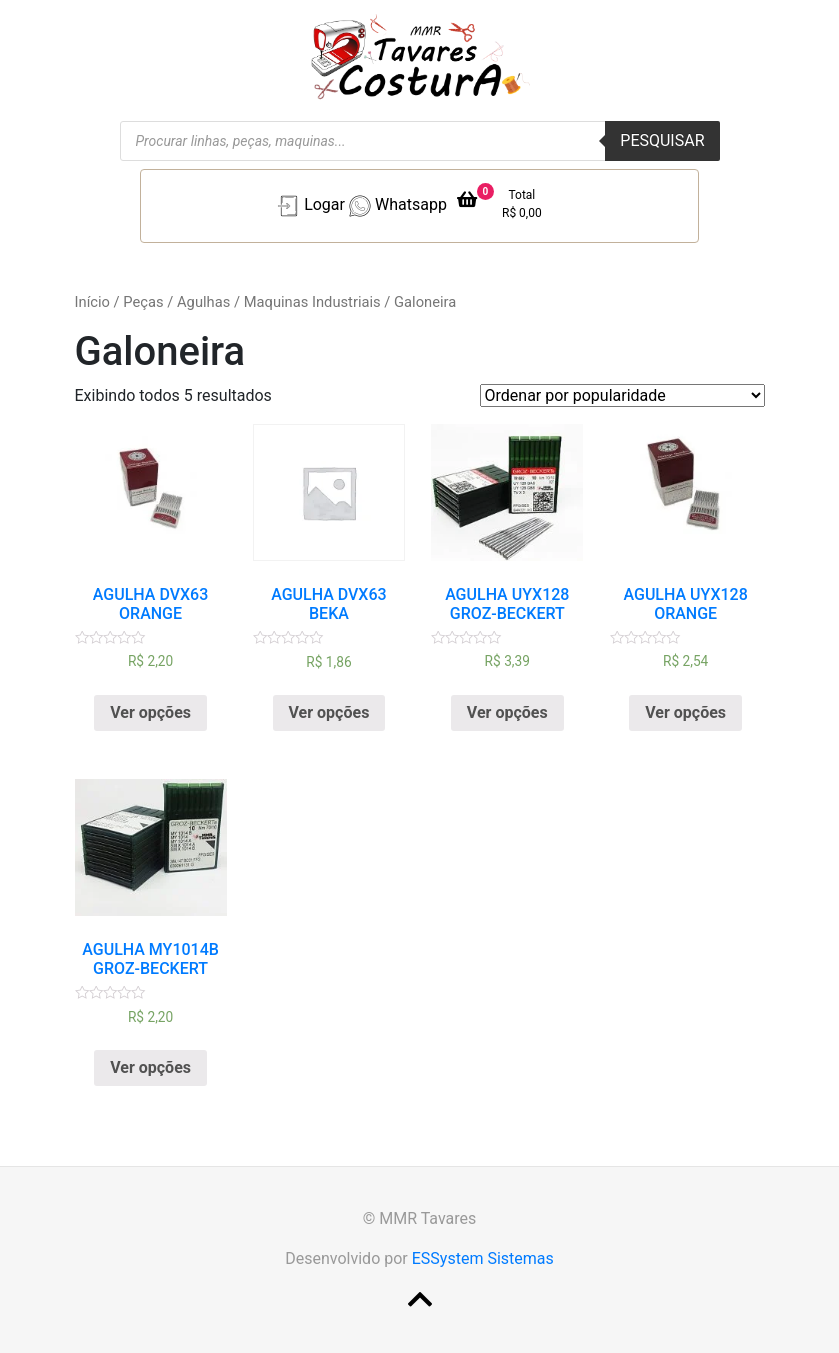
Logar (309, 206)
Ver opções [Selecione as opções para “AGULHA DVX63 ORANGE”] (150, 712)
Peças (143, 302)
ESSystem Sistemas (483, 1258)
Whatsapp (396, 206)
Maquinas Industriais (312, 302)
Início (92, 302)
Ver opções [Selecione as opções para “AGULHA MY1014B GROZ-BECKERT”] (150, 1067)
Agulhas (203, 302)
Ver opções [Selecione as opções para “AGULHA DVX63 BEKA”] (329, 712)
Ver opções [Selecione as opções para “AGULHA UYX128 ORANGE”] (685, 712)
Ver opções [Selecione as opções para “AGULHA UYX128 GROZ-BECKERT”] (507, 712)
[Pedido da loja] (622, 395)
